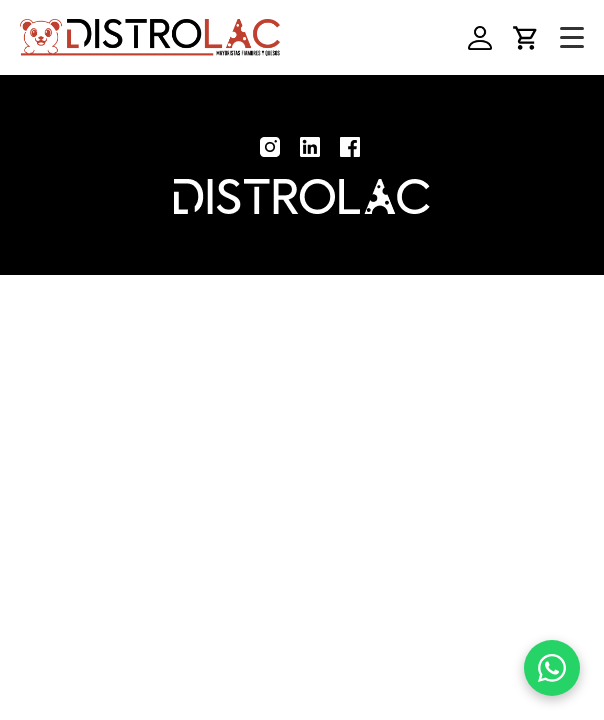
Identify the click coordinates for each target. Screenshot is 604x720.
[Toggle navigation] (572, 38)
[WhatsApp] (552, 668)
